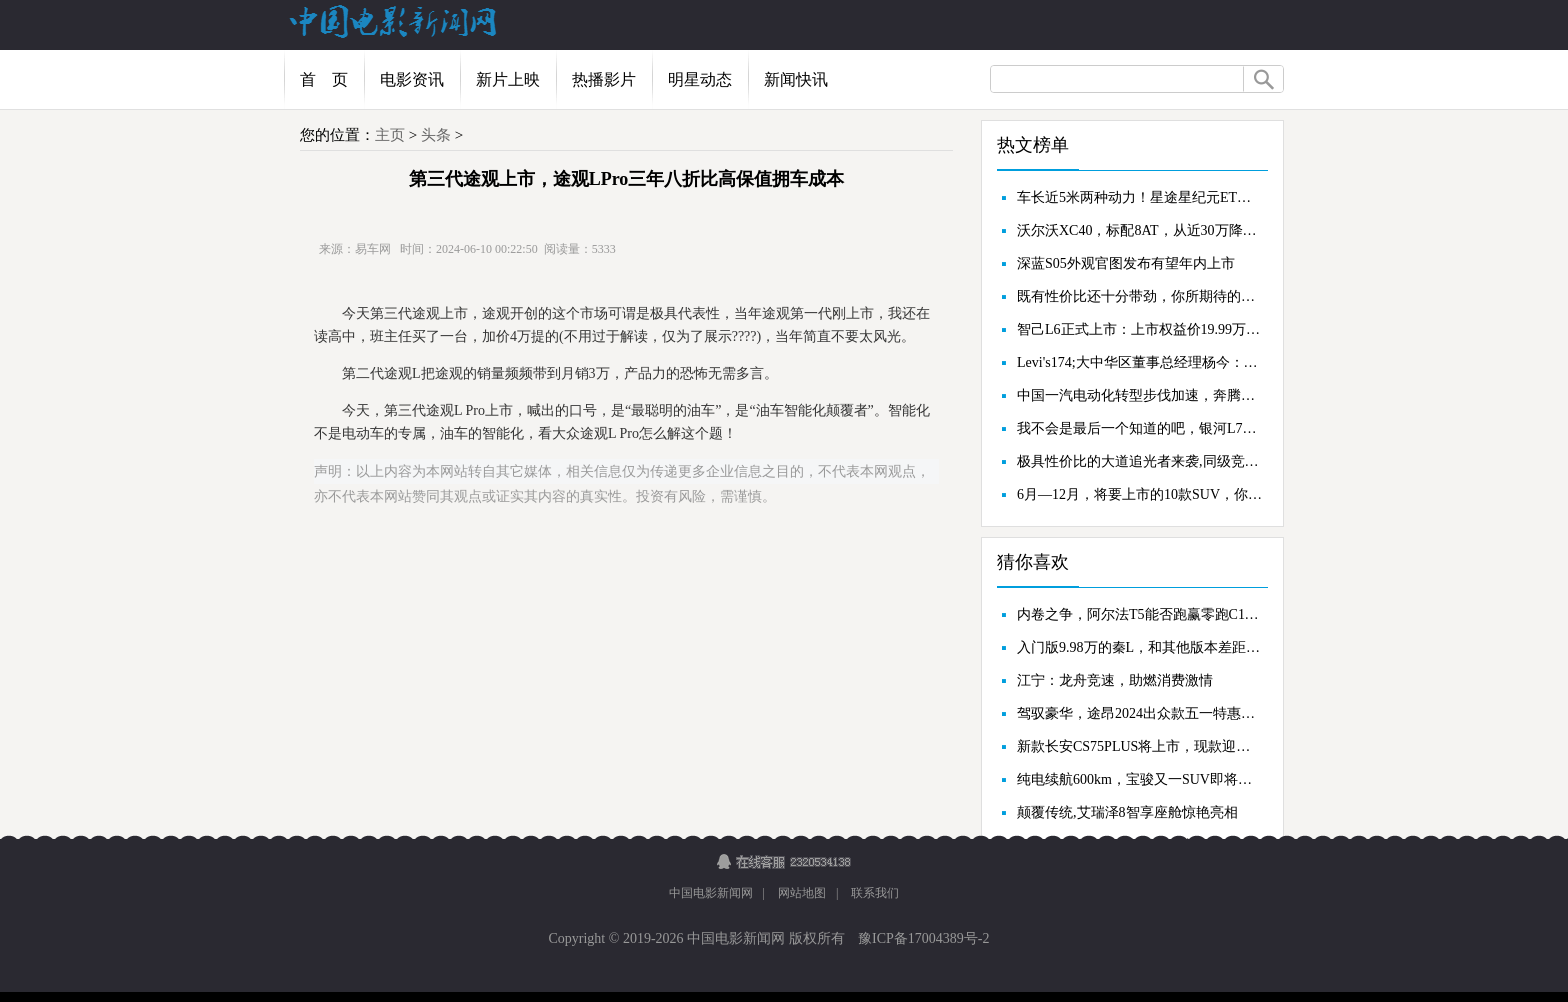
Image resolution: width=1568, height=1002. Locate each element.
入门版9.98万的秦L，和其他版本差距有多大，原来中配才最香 (1140, 647)
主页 (390, 135)
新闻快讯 (796, 79)
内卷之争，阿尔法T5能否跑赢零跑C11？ (1140, 614)
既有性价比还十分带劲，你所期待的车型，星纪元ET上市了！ (1140, 296)
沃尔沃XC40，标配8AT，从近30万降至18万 (1140, 230)
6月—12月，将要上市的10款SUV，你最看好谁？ (1140, 494)
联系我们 (875, 893)
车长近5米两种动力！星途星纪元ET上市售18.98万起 (1140, 197)
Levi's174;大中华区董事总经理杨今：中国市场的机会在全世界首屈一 (1140, 362)
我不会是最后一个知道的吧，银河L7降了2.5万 (1140, 428)
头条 (436, 135)
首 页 (324, 79)
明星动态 (700, 79)
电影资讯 (412, 79)
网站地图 (802, 893)
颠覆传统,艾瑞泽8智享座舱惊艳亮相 (1127, 812)
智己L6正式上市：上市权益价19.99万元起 (1140, 329)
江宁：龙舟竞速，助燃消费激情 (1115, 680)
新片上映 (508, 79)
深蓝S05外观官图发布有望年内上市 (1126, 263)
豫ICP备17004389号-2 (922, 938)
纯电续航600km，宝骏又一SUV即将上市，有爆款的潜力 (1140, 779)
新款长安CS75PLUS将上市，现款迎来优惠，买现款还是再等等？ (1140, 746)
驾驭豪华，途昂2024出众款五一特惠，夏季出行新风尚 (1140, 713)
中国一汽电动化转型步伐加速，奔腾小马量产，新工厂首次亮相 (1140, 395)
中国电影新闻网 (711, 893)
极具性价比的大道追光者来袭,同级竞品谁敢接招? (1140, 461)
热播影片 (604, 79)
